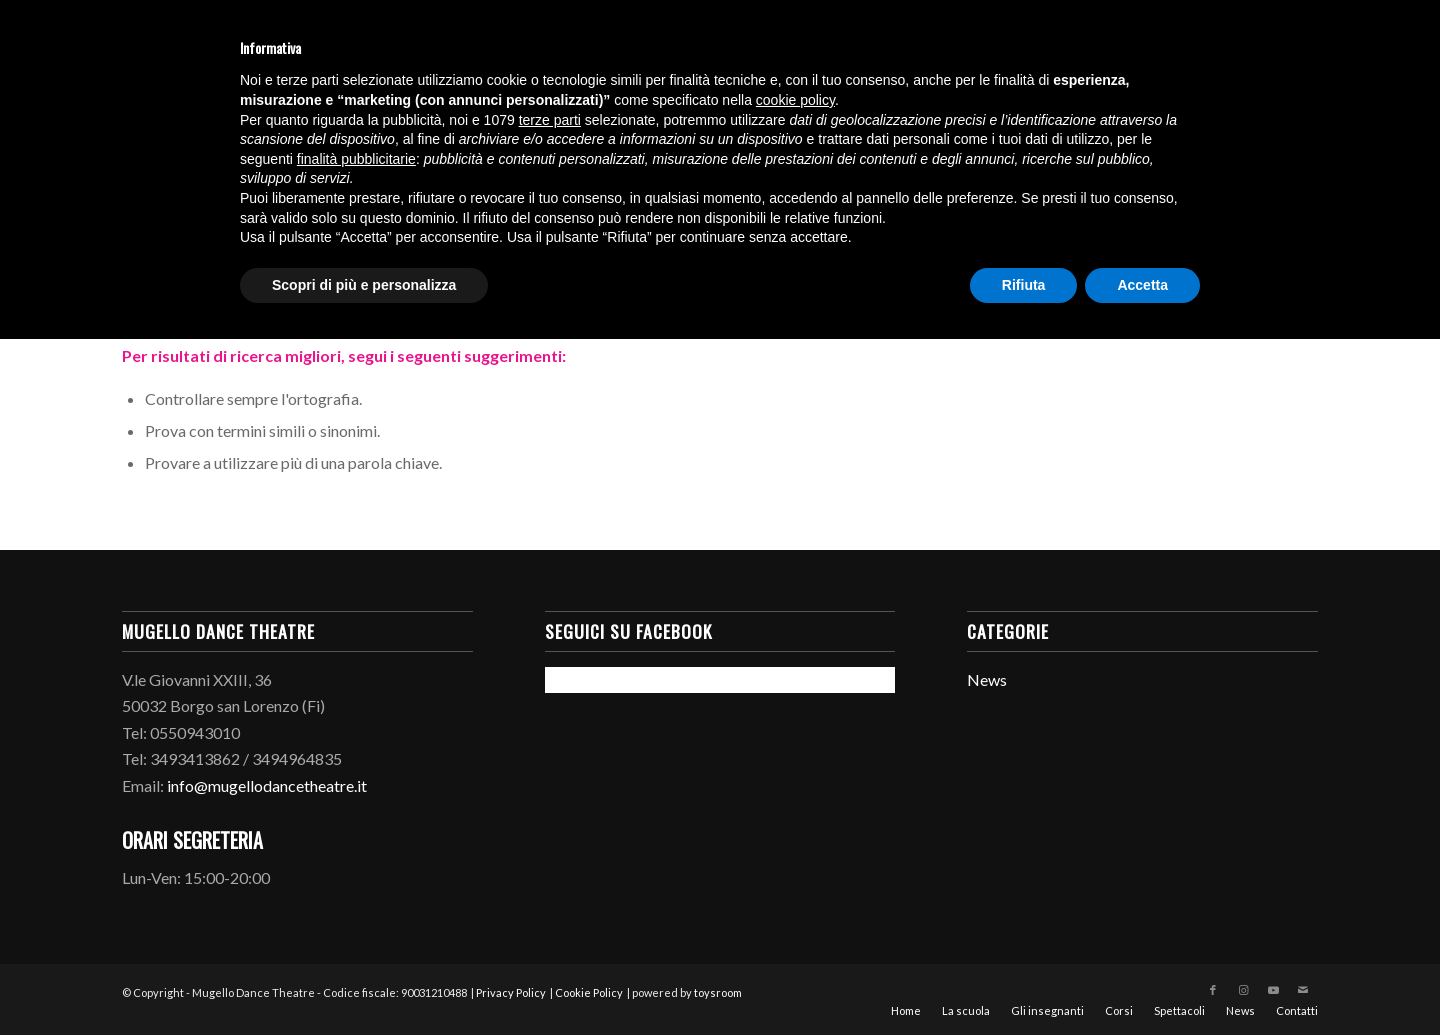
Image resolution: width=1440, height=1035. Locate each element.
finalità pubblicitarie (356, 159)
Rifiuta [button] (1024, 285)
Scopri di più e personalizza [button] (364, 285)
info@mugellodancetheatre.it (267, 785)
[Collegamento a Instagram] (1243, 990)
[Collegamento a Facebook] (1213, 990)
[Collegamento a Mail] (1303, 990)
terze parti (550, 120)
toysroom (718, 992)
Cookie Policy (589, 992)
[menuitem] (906, 1011)
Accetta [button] (1142, 285)
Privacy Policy (511, 992)
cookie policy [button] (795, 100)
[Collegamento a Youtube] (1273, 990)
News (987, 679)
